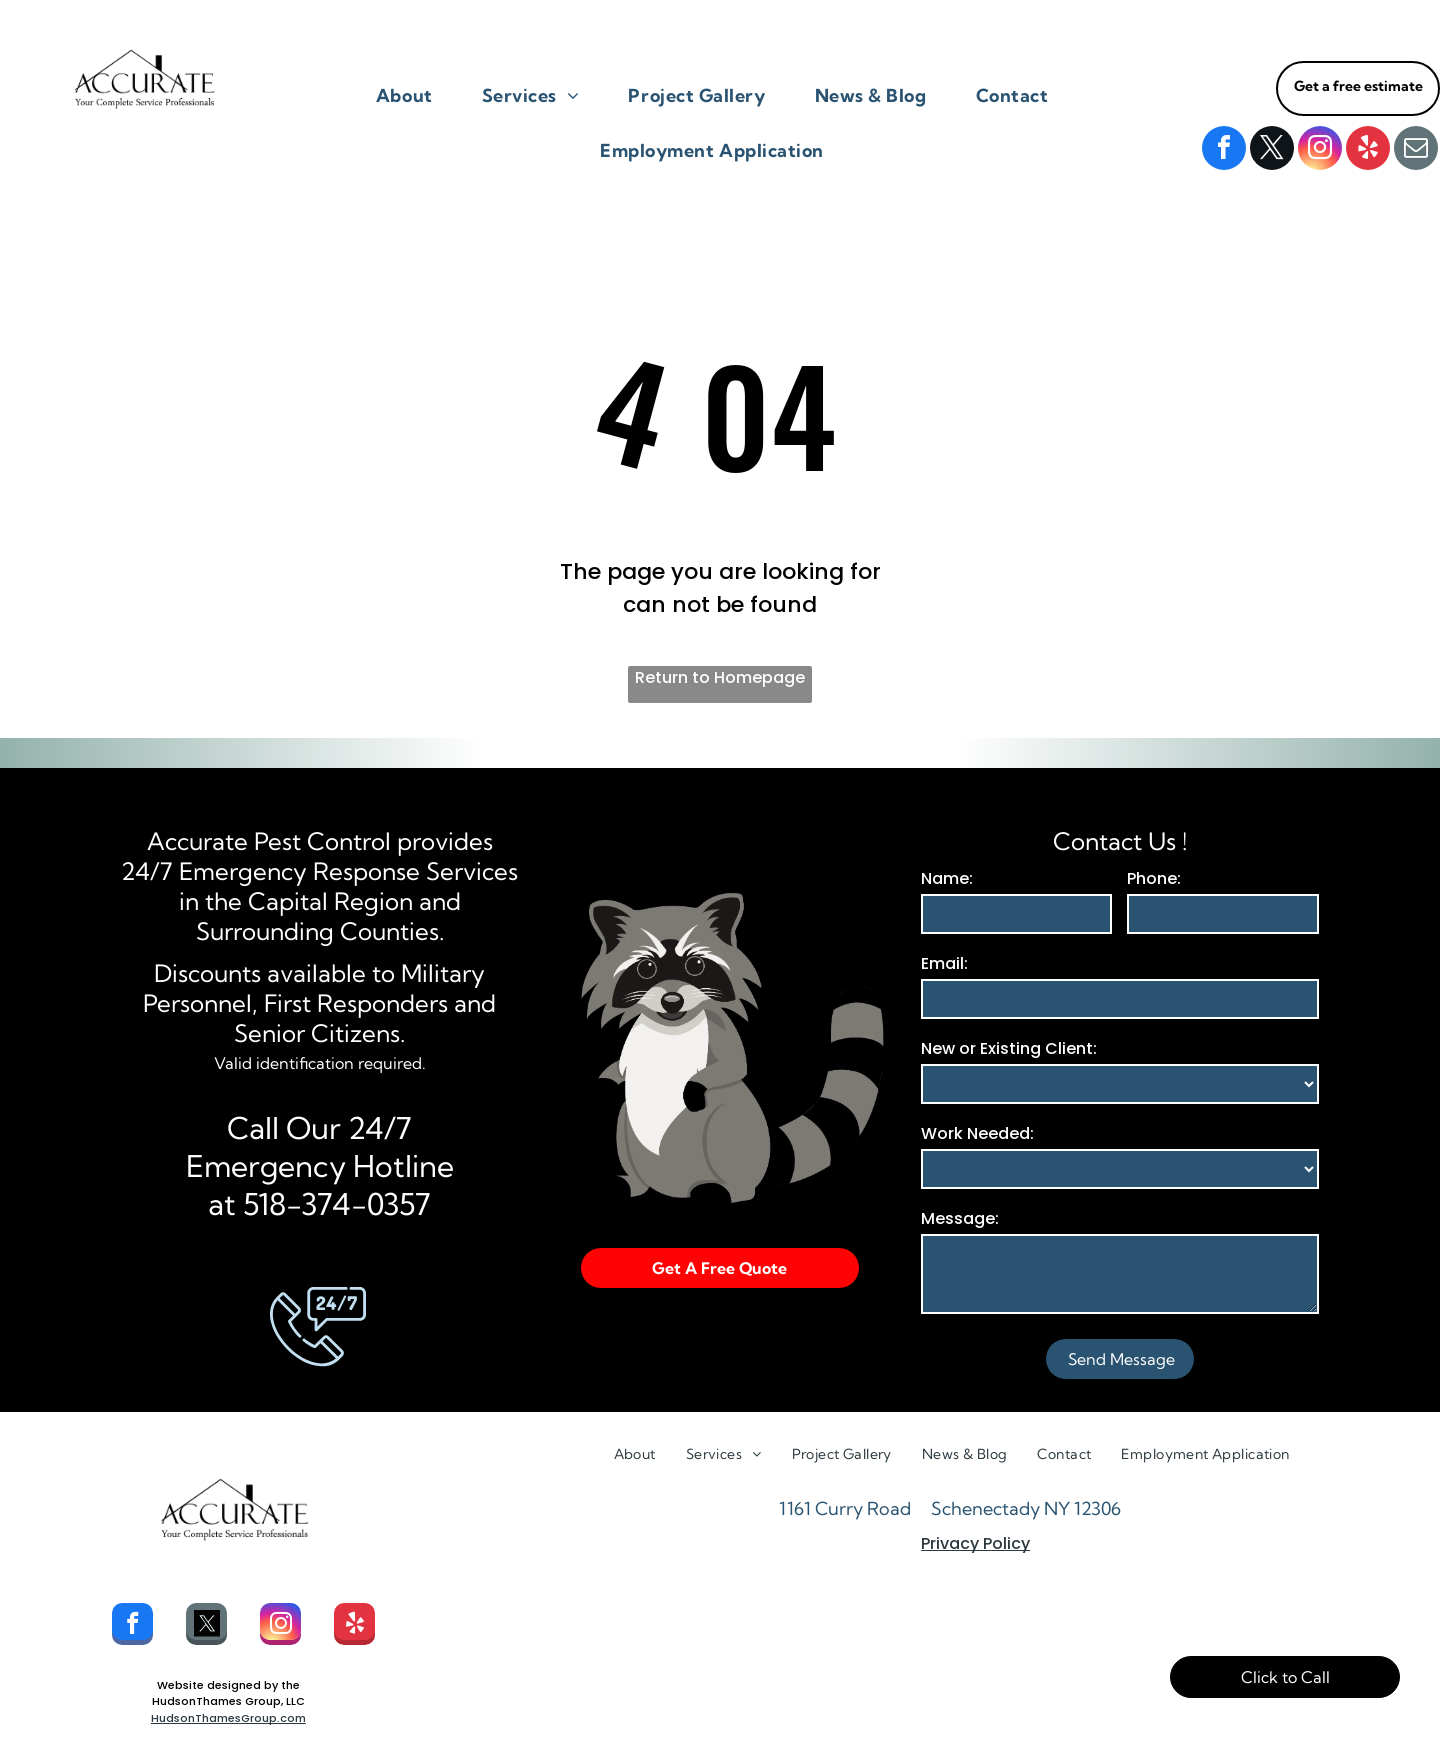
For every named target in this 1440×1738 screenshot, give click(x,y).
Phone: (1154, 878)
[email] (1416, 150)
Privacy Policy (975, 1543)
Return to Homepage (720, 677)
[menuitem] (412, 95)
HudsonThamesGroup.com (228, 1718)
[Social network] (206, 1626)
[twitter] (1272, 150)
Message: (960, 1218)
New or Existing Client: (1009, 1048)
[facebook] (1224, 150)
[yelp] (1368, 150)
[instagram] (1320, 150)
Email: (944, 963)
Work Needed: (977, 1133)
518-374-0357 (337, 1204)
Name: (947, 878)
